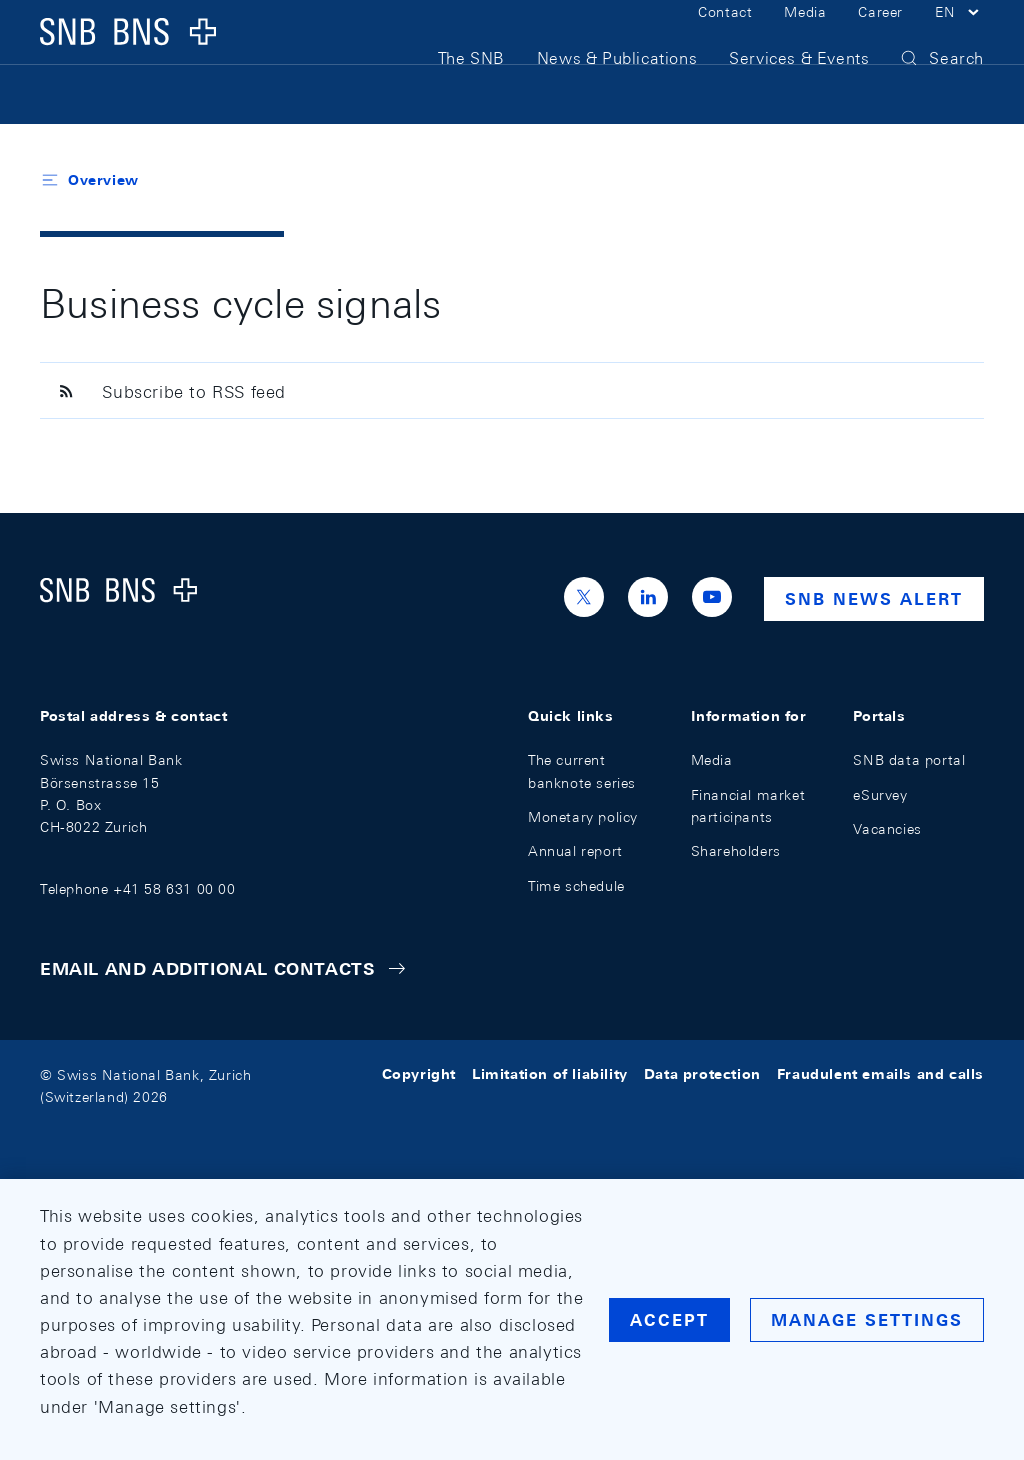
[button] (959, 38)
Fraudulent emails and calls (880, 1075)
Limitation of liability (550, 1075)
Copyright (419, 1075)
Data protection (702, 1075)
